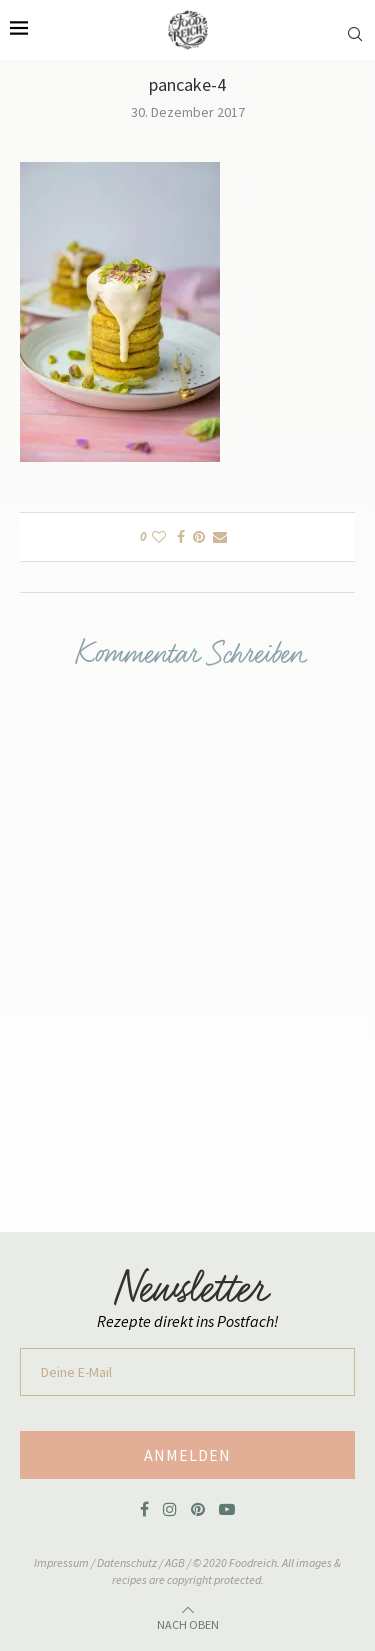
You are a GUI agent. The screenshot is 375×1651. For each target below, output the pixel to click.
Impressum (62, 1562)
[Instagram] (170, 1509)
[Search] (355, 24)
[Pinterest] (198, 1509)
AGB (175, 1562)
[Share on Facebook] (181, 537)
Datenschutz (128, 1562)
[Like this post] (159, 537)
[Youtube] (227, 1509)
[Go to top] (188, 1621)
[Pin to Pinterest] (199, 537)
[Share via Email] (220, 537)
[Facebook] (144, 1509)
